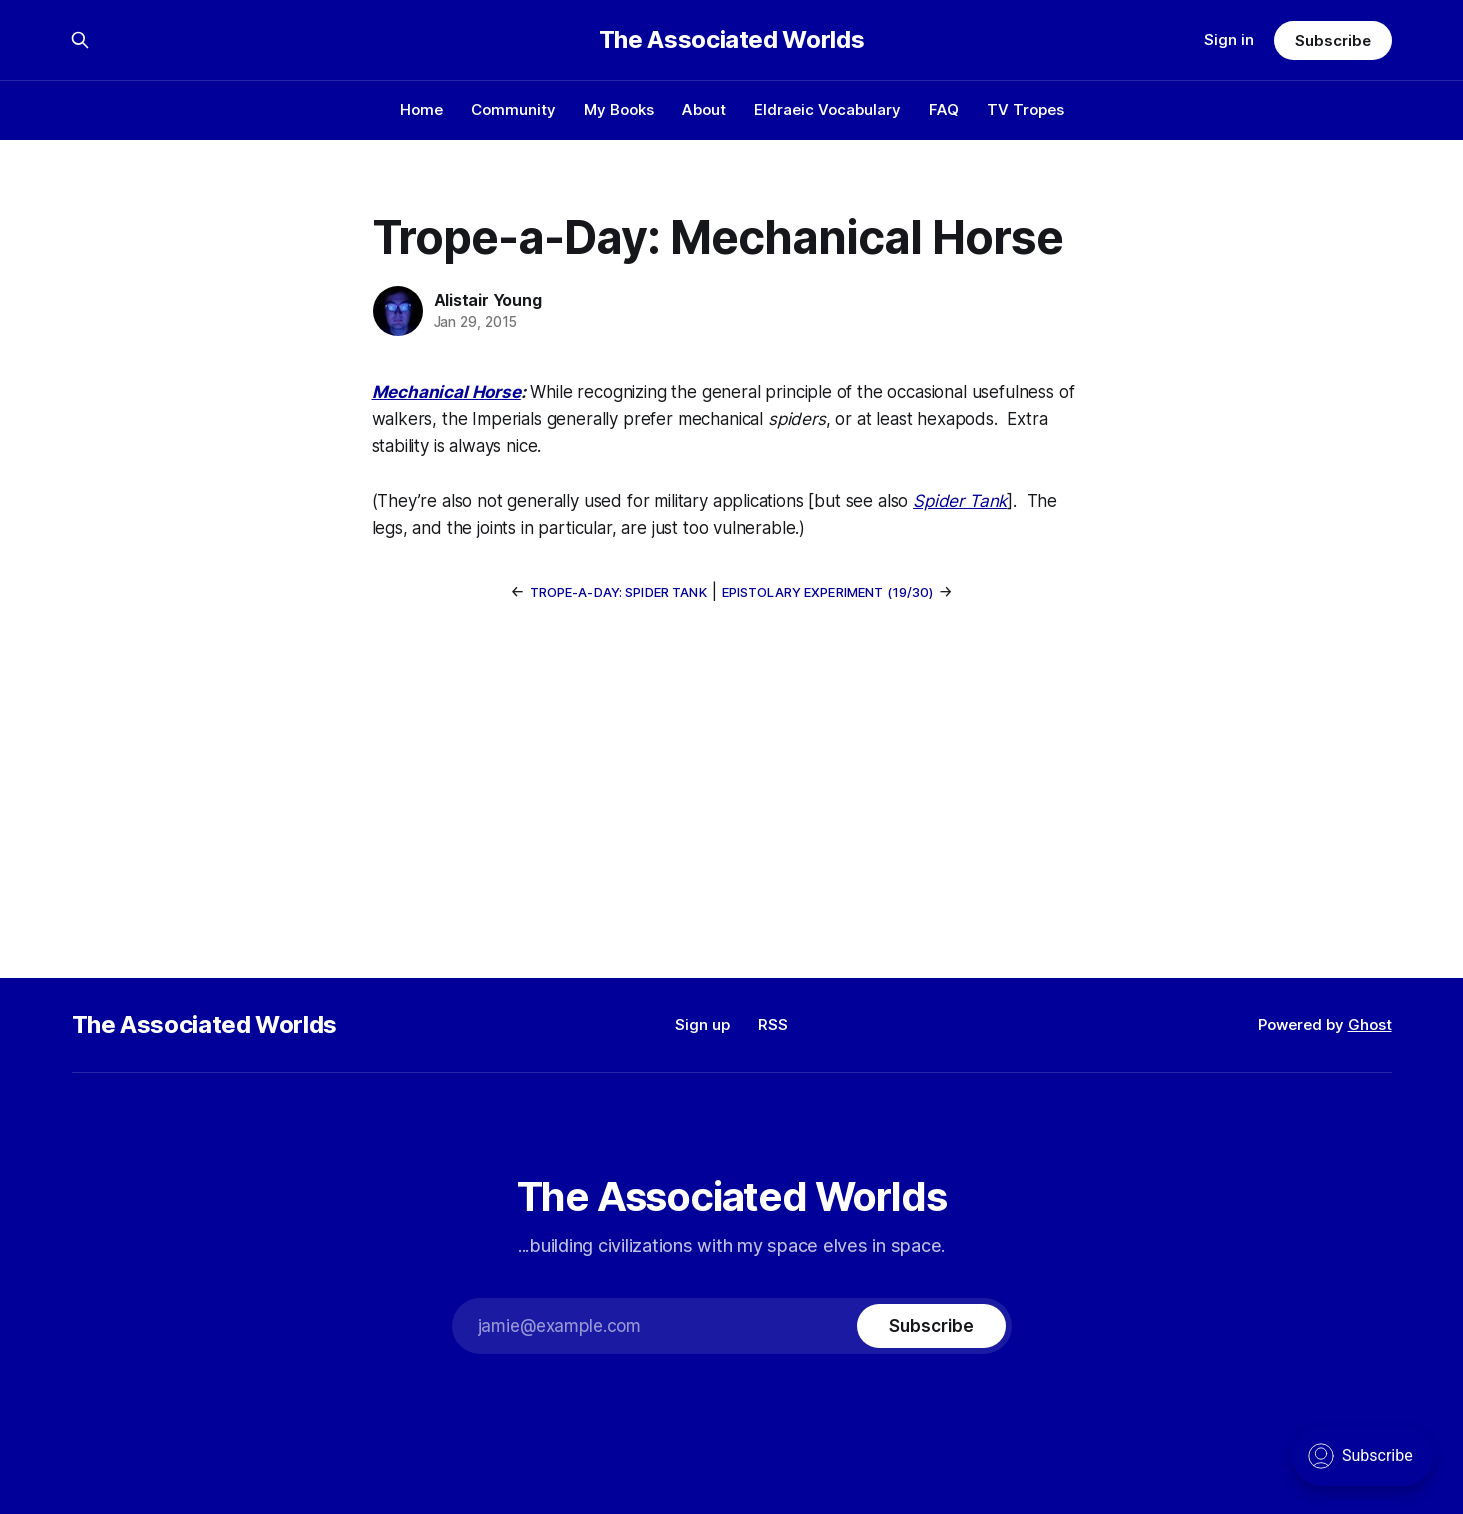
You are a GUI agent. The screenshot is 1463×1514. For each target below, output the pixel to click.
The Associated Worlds (731, 40)
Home (421, 109)
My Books (619, 109)
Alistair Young (488, 300)
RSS (773, 1024)
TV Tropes (1025, 109)
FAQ (944, 109)
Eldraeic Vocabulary (827, 109)
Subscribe (1332, 40)
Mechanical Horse (446, 392)
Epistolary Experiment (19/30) (828, 592)
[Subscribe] (931, 1326)
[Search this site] (80, 40)
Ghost (1370, 1024)
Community (513, 109)
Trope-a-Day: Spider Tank (618, 592)
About (704, 109)
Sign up (702, 1024)
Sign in (1229, 39)
